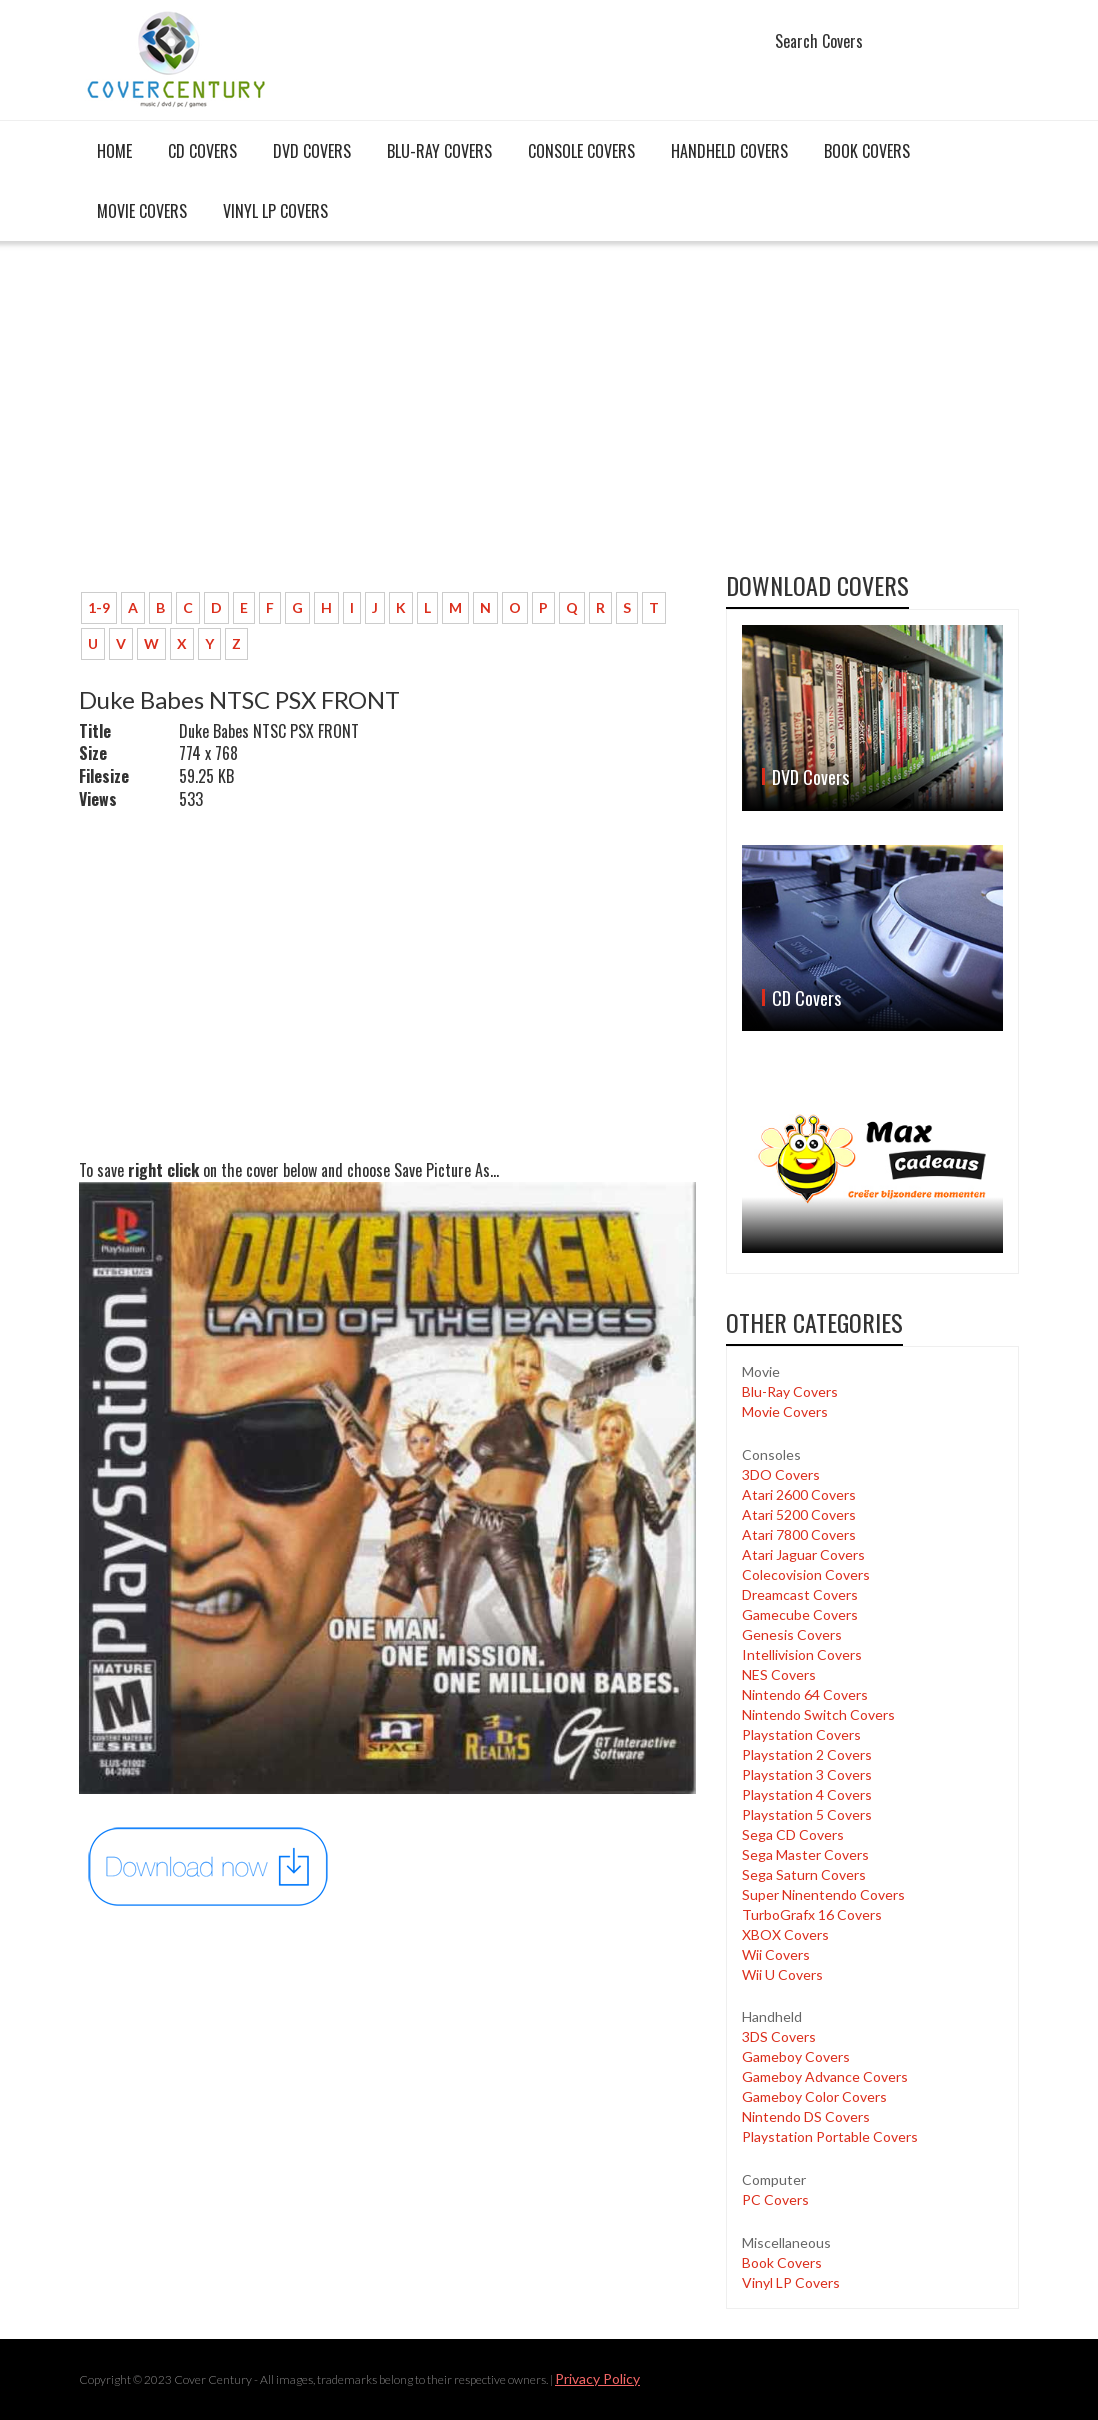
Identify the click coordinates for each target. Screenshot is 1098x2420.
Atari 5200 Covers (799, 1514)
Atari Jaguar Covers (803, 1554)
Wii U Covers (782, 1974)
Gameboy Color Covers (814, 2096)
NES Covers (779, 1674)
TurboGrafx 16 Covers (812, 1914)
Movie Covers (142, 211)
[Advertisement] (387, 427)
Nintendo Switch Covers (818, 1714)
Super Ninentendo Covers (823, 1894)
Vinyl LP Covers (275, 211)
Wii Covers (776, 1954)
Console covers (581, 151)
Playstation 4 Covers (807, 1794)
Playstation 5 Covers (807, 1814)
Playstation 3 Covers (807, 1774)
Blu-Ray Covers (439, 151)
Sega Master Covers (805, 1854)
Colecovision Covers (806, 1574)
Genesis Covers (792, 1634)
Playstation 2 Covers (807, 1754)
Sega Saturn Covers (804, 1874)
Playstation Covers (801, 1734)
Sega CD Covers (793, 1834)
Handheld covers (729, 151)
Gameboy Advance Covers (825, 2076)
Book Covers (867, 151)
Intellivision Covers (802, 1654)
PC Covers (775, 2199)
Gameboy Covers (796, 2056)
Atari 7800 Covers (799, 1534)
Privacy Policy (597, 2378)
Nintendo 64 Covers (805, 1694)
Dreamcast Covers (800, 1594)
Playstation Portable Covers (830, 2136)
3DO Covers (781, 1474)
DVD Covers (312, 151)
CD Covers (202, 151)
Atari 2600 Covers (799, 1494)
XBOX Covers (785, 1934)
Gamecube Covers (800, 1614)
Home (114, 151)
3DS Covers (779, 2036)
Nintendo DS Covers (806, 2116)
